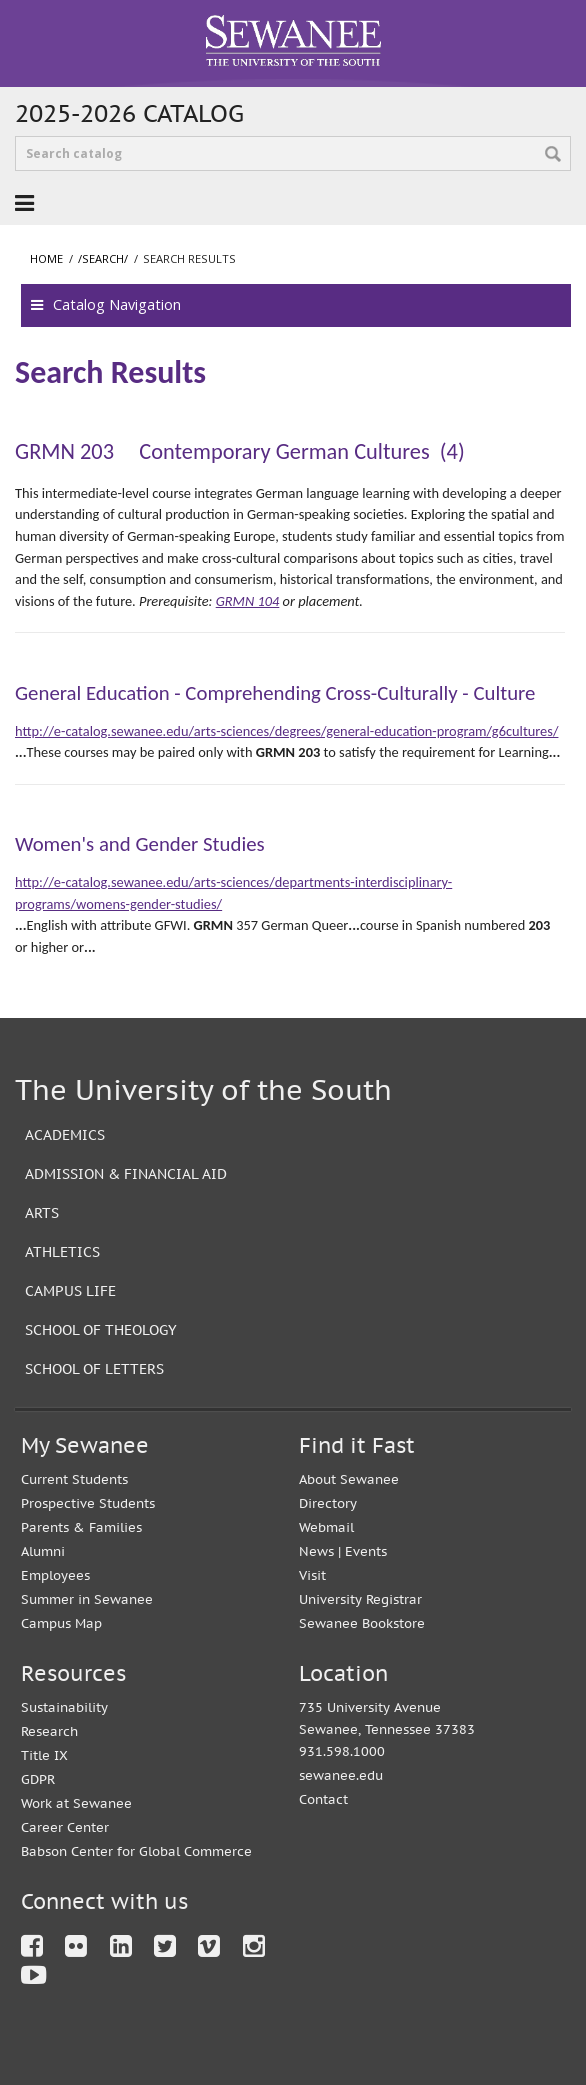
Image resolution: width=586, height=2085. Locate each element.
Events (366, 1551)
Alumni (43, 1551)
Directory (328, 1503)
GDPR (38, 1779)
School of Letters (94, 1368)
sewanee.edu (341, 1775)
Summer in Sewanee (87, 1599)
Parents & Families (81, 1527)
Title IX (44, 1755)
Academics (65, 1134)
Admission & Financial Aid (126, 1173)
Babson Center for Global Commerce (136, 1851)
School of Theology (101, 1329)
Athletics (62, 1251)
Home (46, 258)
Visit (312, 1575)
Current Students (74, 1479)
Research (49, 1731)
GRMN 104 (248, 601)
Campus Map (61, 1623)
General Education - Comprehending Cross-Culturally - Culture (275, 693)
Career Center (65, 1827)
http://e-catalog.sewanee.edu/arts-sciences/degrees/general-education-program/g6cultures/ (286, 731)
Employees (55, 1575)
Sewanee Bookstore (362, 1623)
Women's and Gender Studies (140, 844)
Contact (323, 1799)
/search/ (103, 258)
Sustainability (64, 1707)
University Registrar (360, 1599)
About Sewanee (349, 1479)
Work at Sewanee (76, 1803)
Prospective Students (88, 1503)
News (316, 1551)
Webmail (326, 1527)
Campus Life (70, 1290)
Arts (42, 1212)
